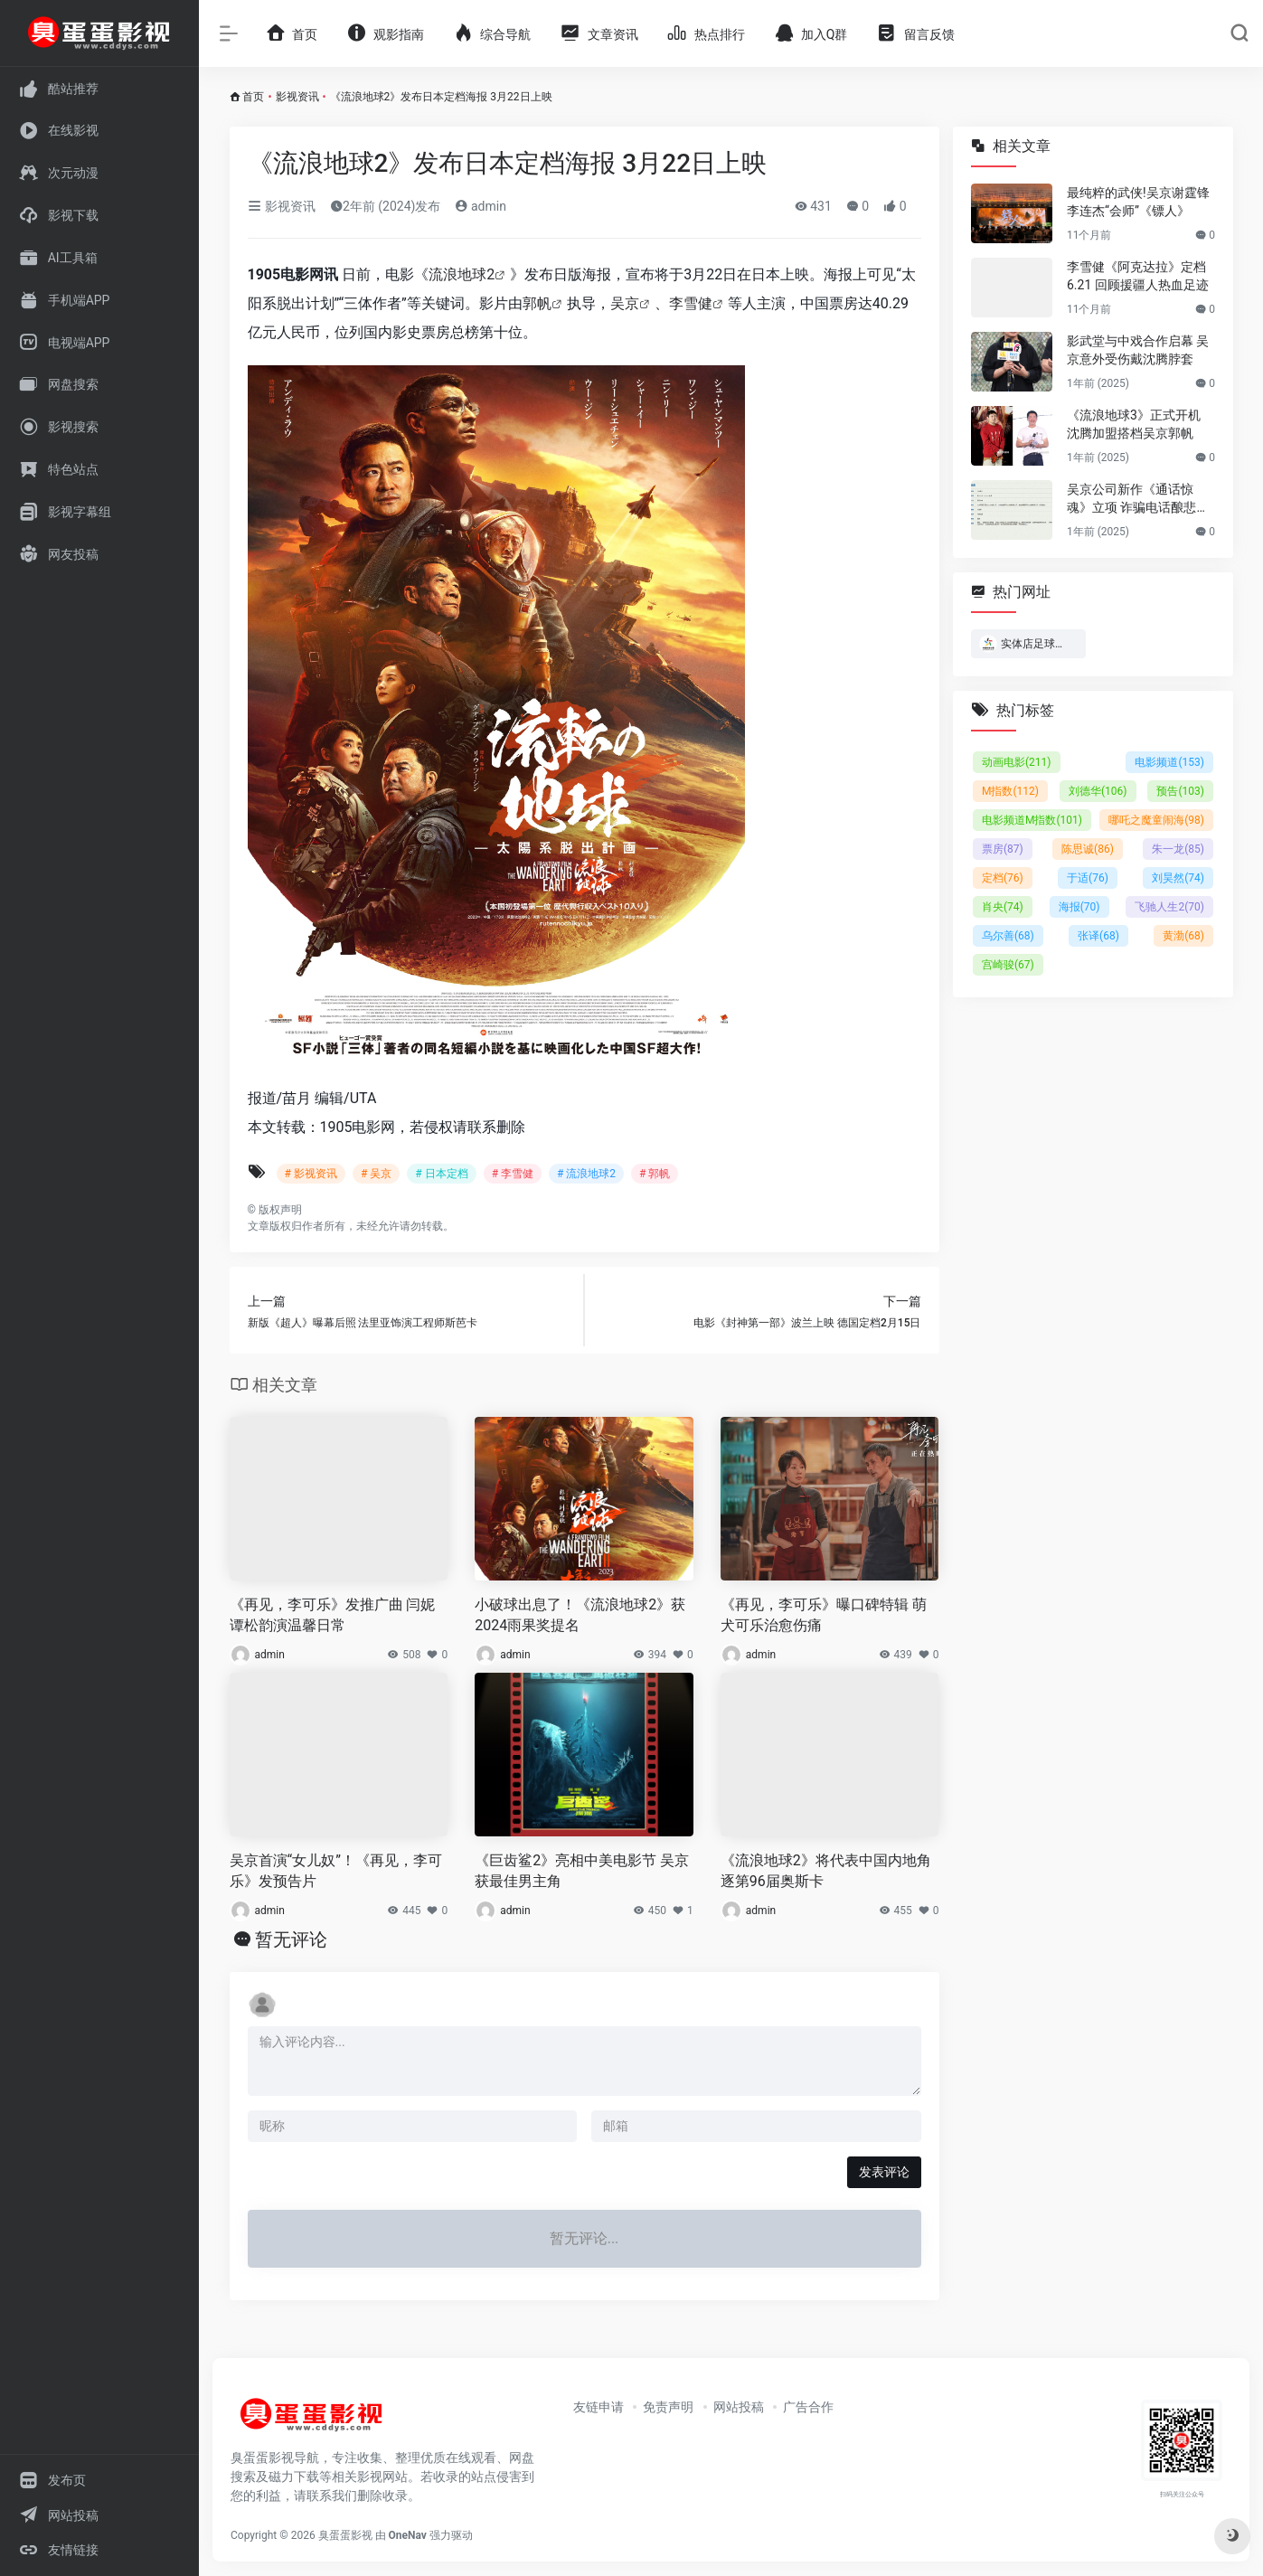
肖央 (1002, 907)
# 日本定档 (441, 1173)
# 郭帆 (654, 1173)
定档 (1002, 878)
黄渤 (1183, 935)
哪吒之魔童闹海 (1156, 820)
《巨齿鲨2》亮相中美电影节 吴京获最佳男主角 (582, 1871)
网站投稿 (738, 2407)
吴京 (624, 303)
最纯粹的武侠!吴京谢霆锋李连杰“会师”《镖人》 (1138, 201)
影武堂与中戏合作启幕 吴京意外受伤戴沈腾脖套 (1138, 350)
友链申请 (598, 2407)
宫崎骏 (1008, 964)
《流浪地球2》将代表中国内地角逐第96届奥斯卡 (826, 1871)
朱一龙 (1178, 849)
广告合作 (808, 2407)
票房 (1002, 849)
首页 (253, 96)
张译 (1098, 935)
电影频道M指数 (1032, 820)
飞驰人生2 (1169, 907)
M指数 (1010, 791)
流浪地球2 (462, 274)
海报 (1078, 907)
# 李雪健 (512, 1173)
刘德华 (1097, 791)
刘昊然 (1178, 878)
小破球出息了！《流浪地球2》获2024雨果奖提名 (580, 1615)
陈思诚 (1087, 849)
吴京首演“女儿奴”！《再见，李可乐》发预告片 (336, 1871)
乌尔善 (1008, 935)
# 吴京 (376, 1173)
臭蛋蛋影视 (345, 2535)
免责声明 (668, 2407)
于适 (1087, 878)
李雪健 (690, 303)
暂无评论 (291, 1939)
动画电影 (1016, 762)
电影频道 (1169, 762)
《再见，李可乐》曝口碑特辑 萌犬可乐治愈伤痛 (824, 1615)
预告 (1180, 791)
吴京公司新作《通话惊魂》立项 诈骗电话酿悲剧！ (1131, 499)
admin (480, 206)
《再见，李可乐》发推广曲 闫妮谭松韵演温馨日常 (333, 1615)
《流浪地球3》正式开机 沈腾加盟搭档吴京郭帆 (1134, 424)
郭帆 (537, 303)
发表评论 (884, 2172)
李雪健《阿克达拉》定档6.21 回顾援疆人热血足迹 (1138, 275)
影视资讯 (297, 96)
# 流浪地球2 (586, 1173)
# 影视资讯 (311, 1173)
